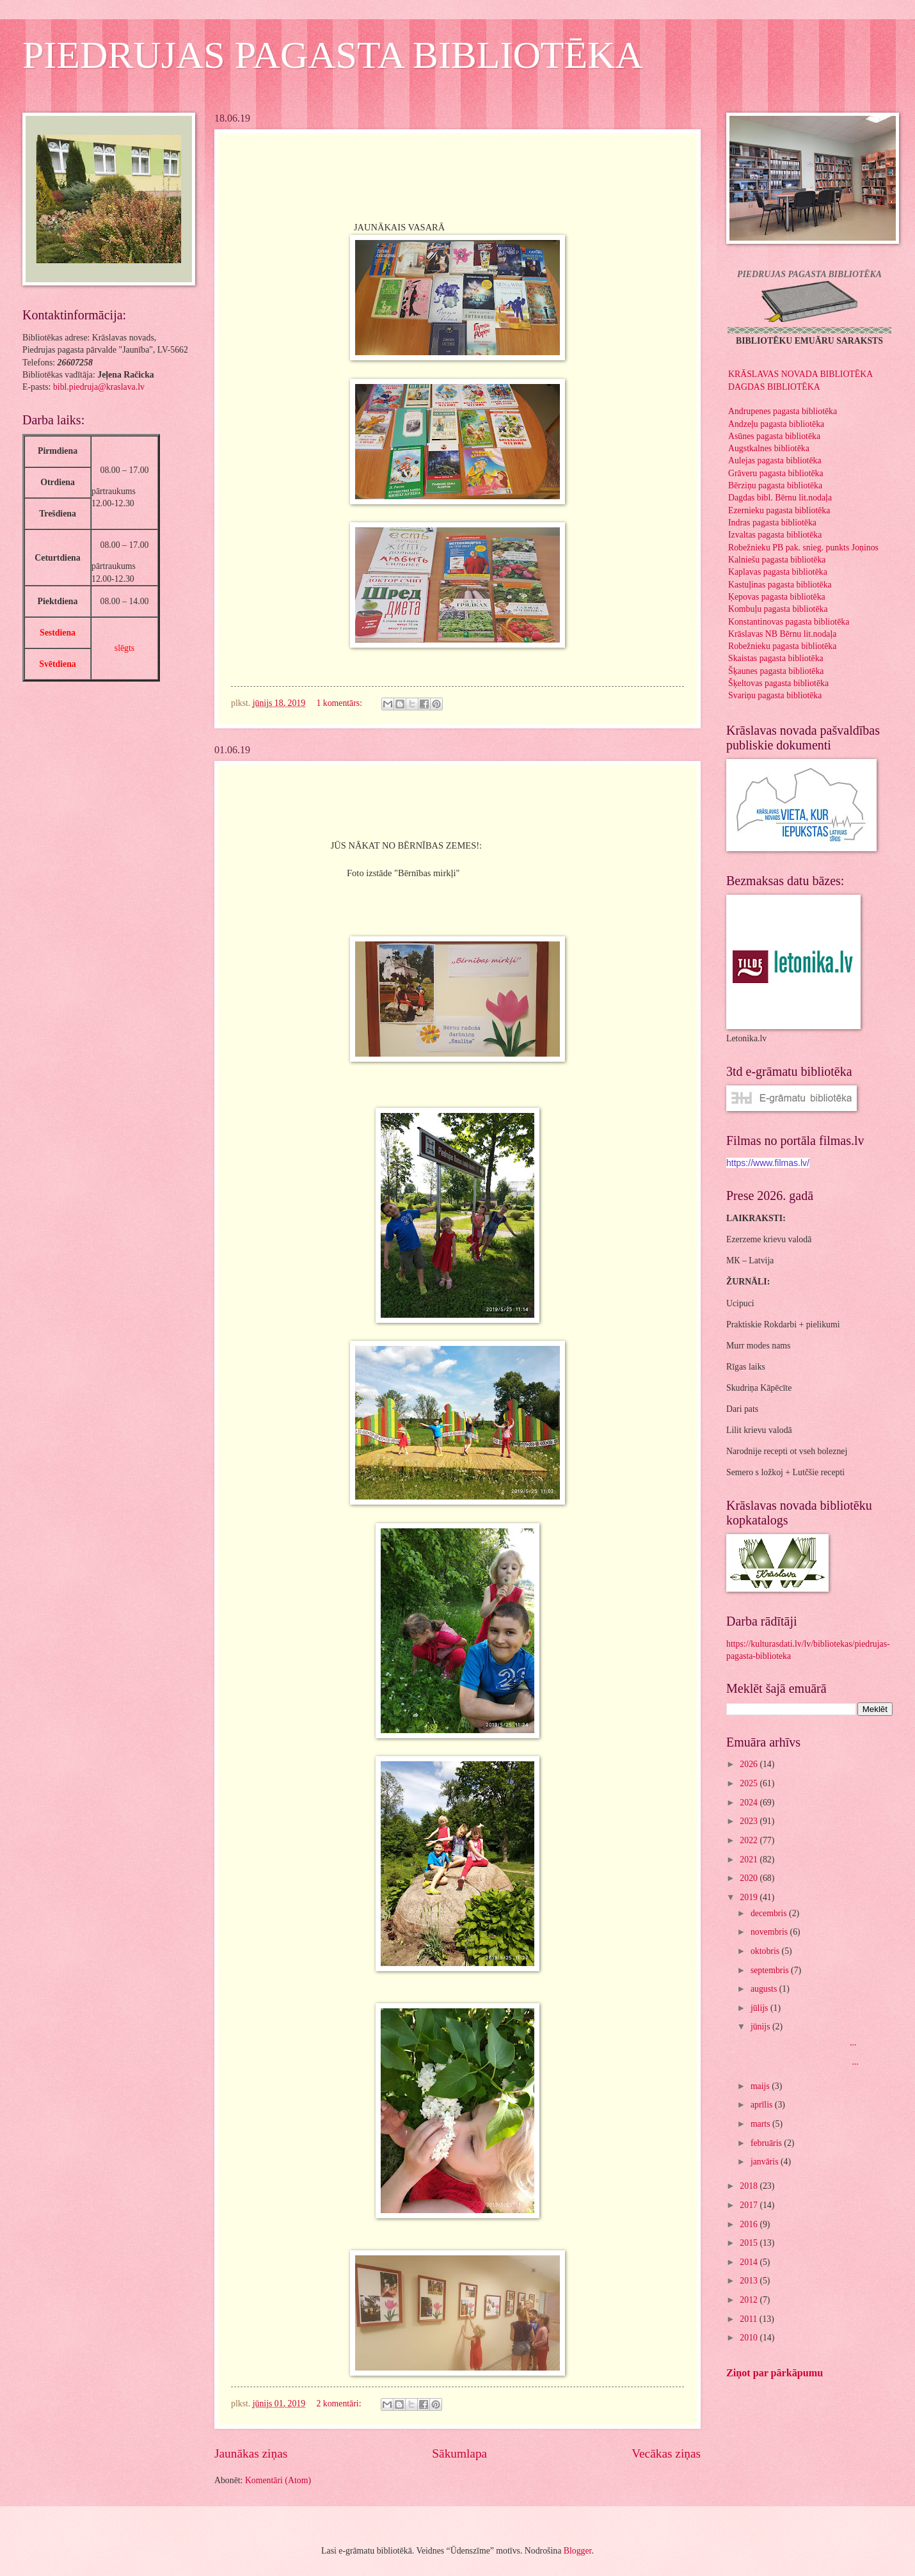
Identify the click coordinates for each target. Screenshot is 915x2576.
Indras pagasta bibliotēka (772, 522)
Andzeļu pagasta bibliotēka (776, 424)
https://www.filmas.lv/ (767, 1163)
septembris (771, 1970)
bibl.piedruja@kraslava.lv (99, 387)
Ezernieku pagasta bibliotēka (779, 510)
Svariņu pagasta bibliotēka (775, 695)
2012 (750, 2300)
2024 (750, 1802)
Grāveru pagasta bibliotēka (776, 473)
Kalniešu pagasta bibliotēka (777, 559)
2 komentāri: (339, 2403)
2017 (750, 2205)
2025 (750, 1783)
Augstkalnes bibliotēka (768, 448)
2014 (750, 2262)
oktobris (766, 1951)
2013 (750, 2280)
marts (761, 2124)
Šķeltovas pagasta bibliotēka (778, 683)
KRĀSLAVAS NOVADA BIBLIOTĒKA (800, 374)
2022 (750, 1840)
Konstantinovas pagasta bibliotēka (788, 622)
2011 (750, 2319)
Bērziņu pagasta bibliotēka (775, 485)
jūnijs (761, 2026)
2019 (750, 1897)
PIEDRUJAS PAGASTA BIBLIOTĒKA (332, 55)
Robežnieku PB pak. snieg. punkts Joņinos (803, 547)
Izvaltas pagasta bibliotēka (775, 535)
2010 (750, 2337)
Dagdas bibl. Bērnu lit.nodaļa (780, 497)
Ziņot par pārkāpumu (774, 2372)
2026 (750, 1764)
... (802, 2042)
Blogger (578, 2551)
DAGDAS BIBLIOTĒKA (774, 387)
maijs (761, 2086)
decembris (770, 1913)
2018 (750, 2186)
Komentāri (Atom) (278, 2480)
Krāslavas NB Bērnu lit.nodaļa (782, 634)
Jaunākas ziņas (250, 2453)
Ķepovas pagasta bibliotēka (776, 597)
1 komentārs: (340, 703)
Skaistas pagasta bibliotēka (776, 658)
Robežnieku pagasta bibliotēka (782, 646)
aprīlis (763, 2104)
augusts (765, 1989)
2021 (750, 1859)
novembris (770, 1932)
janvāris (766, 2161)
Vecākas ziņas (666, 2453)
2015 (750, 2243)
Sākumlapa (459, 2453)
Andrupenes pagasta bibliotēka (782, 411)
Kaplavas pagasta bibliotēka (777, 572)
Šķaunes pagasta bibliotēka (776, 671)
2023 (750, 1821)
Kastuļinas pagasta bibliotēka (780, 584)
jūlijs (760, 2008)
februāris (767, 2143)
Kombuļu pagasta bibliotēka (778, 609)
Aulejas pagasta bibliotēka (775, 460)
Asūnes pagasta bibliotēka (774, 436)
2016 (750, 2224)
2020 (750, 1878)
